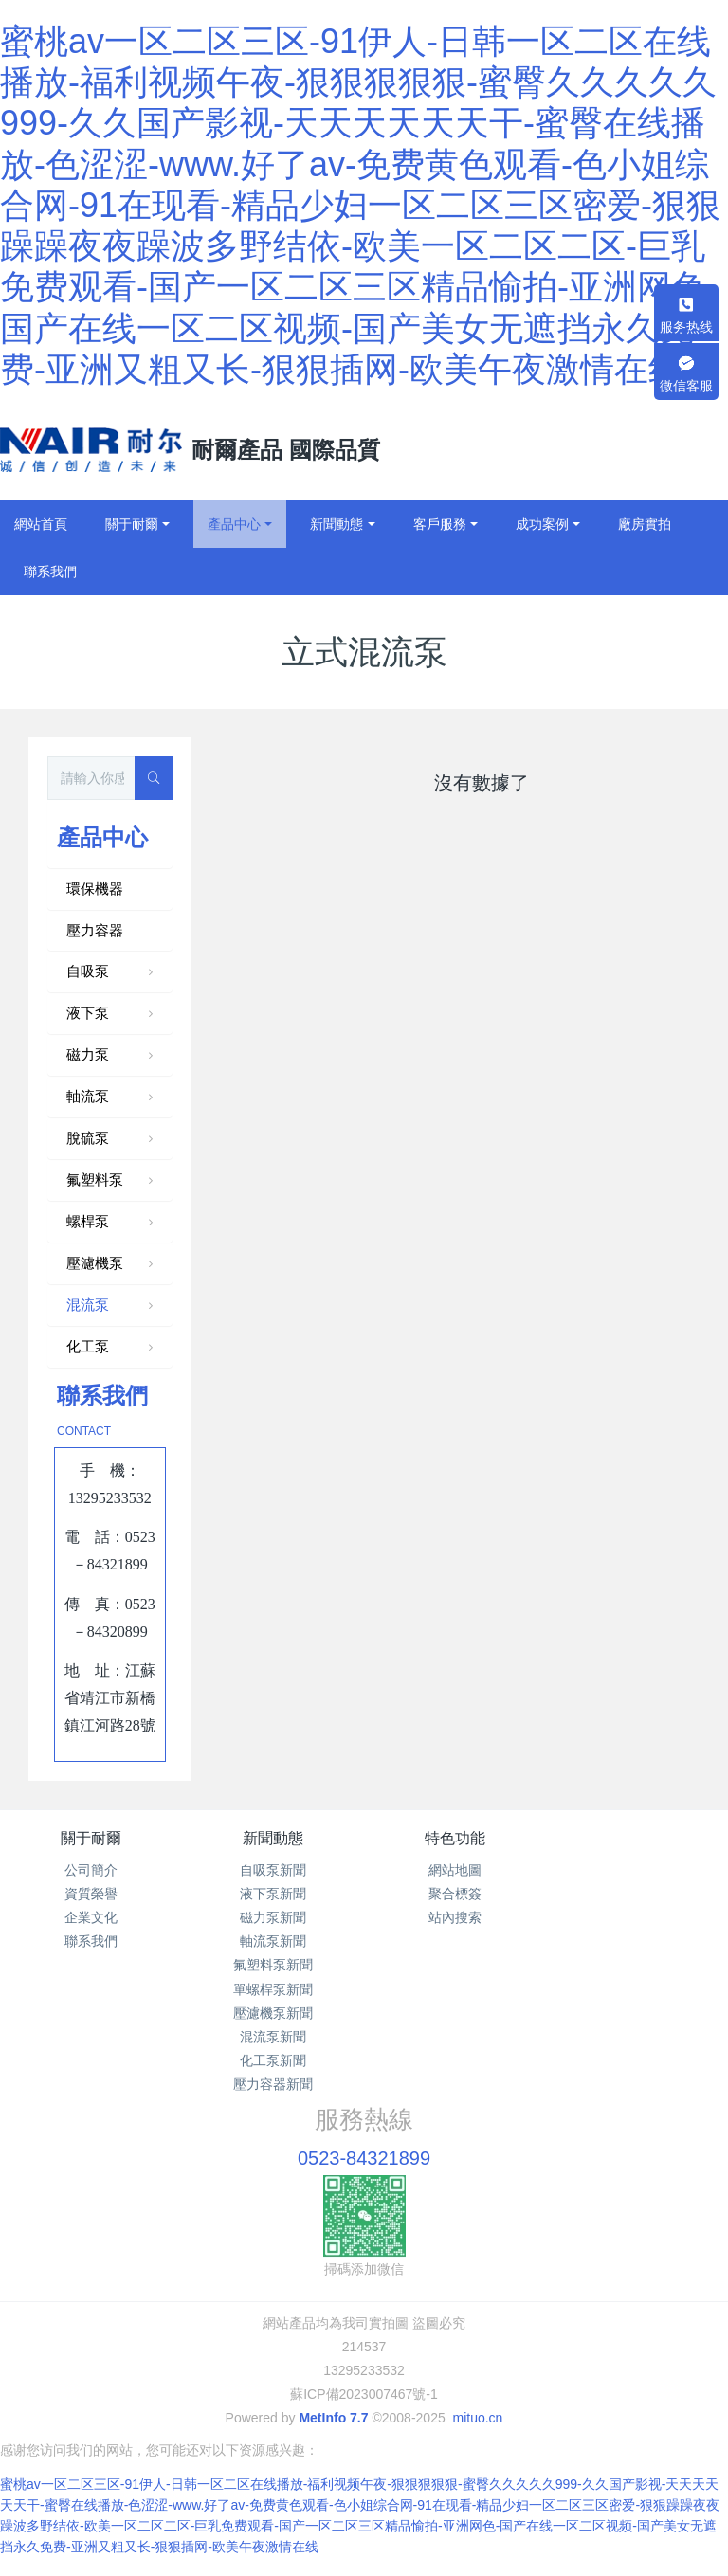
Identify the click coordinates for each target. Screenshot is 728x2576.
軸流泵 (111, 1097)
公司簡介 (91, 1870)
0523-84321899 (364, 2158)
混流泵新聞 (273, 2036)
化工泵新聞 (273, 2060)
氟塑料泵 (111, 1180)
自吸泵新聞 (273, 1870)
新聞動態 (273, 1838)
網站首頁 (40, 524)
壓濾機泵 (111, 1264)
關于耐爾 (91, 1838)
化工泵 (111, 1347)
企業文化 (91, 1917)
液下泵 (111, 1014)
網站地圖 (455, 1870)
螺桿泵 (111, 1222)
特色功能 (455, 1838)
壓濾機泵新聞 (273, 2013)
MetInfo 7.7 (333, 2417)
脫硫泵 (111, 1139)
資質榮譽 (91, 1893)
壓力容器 (94, 930)
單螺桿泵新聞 (273, 1989)
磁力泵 (111, 1055)
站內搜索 (455, 1917)
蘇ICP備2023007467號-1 (364, 2394)
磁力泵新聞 (273, 1917)
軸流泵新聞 (273, 1941)
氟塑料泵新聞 (273, 1964)
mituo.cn (477, 2417)
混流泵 (111, 1306)
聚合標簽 (455, 1893)
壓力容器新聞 (273, 2084)
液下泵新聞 (273, 1893)
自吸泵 (111, 972)
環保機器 (94, 888)
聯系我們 (91, 1941)
